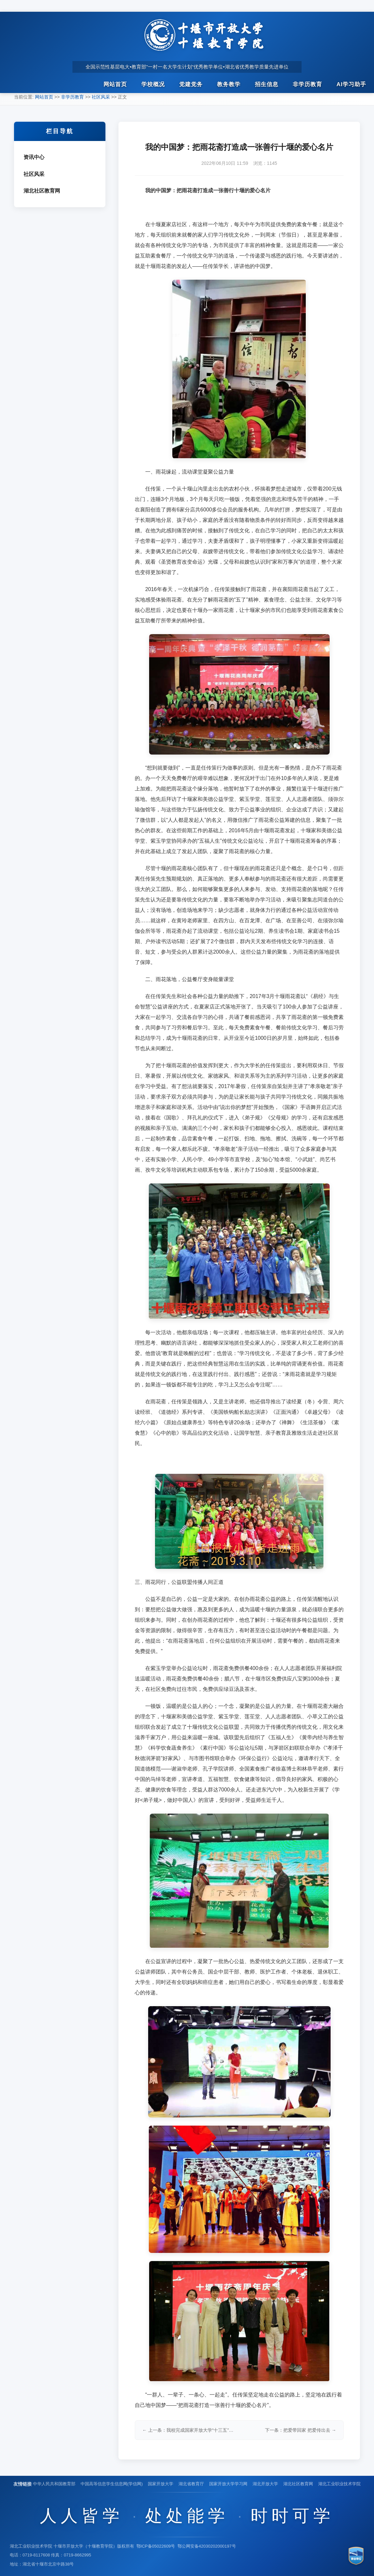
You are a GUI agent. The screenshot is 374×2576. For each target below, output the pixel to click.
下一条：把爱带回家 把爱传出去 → (300, 2430)
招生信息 (266, 85)
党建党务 (191, 85)
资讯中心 (33, 157)
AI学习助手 (351, 85)
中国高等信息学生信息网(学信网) (112, 2483)
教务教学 (229, 85)
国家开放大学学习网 (228, 2483)
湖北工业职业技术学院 (339, 2483)
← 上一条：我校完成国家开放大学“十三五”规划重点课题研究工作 (188, 2430)
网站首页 (115, 85)
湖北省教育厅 (191, 2483)
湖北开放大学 (265, 2483)
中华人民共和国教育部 (54, 2483)
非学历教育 (307, 85)
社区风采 (101, 97)
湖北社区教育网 (41, 191)
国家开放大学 (160, 2483)
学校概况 (153, 85)
